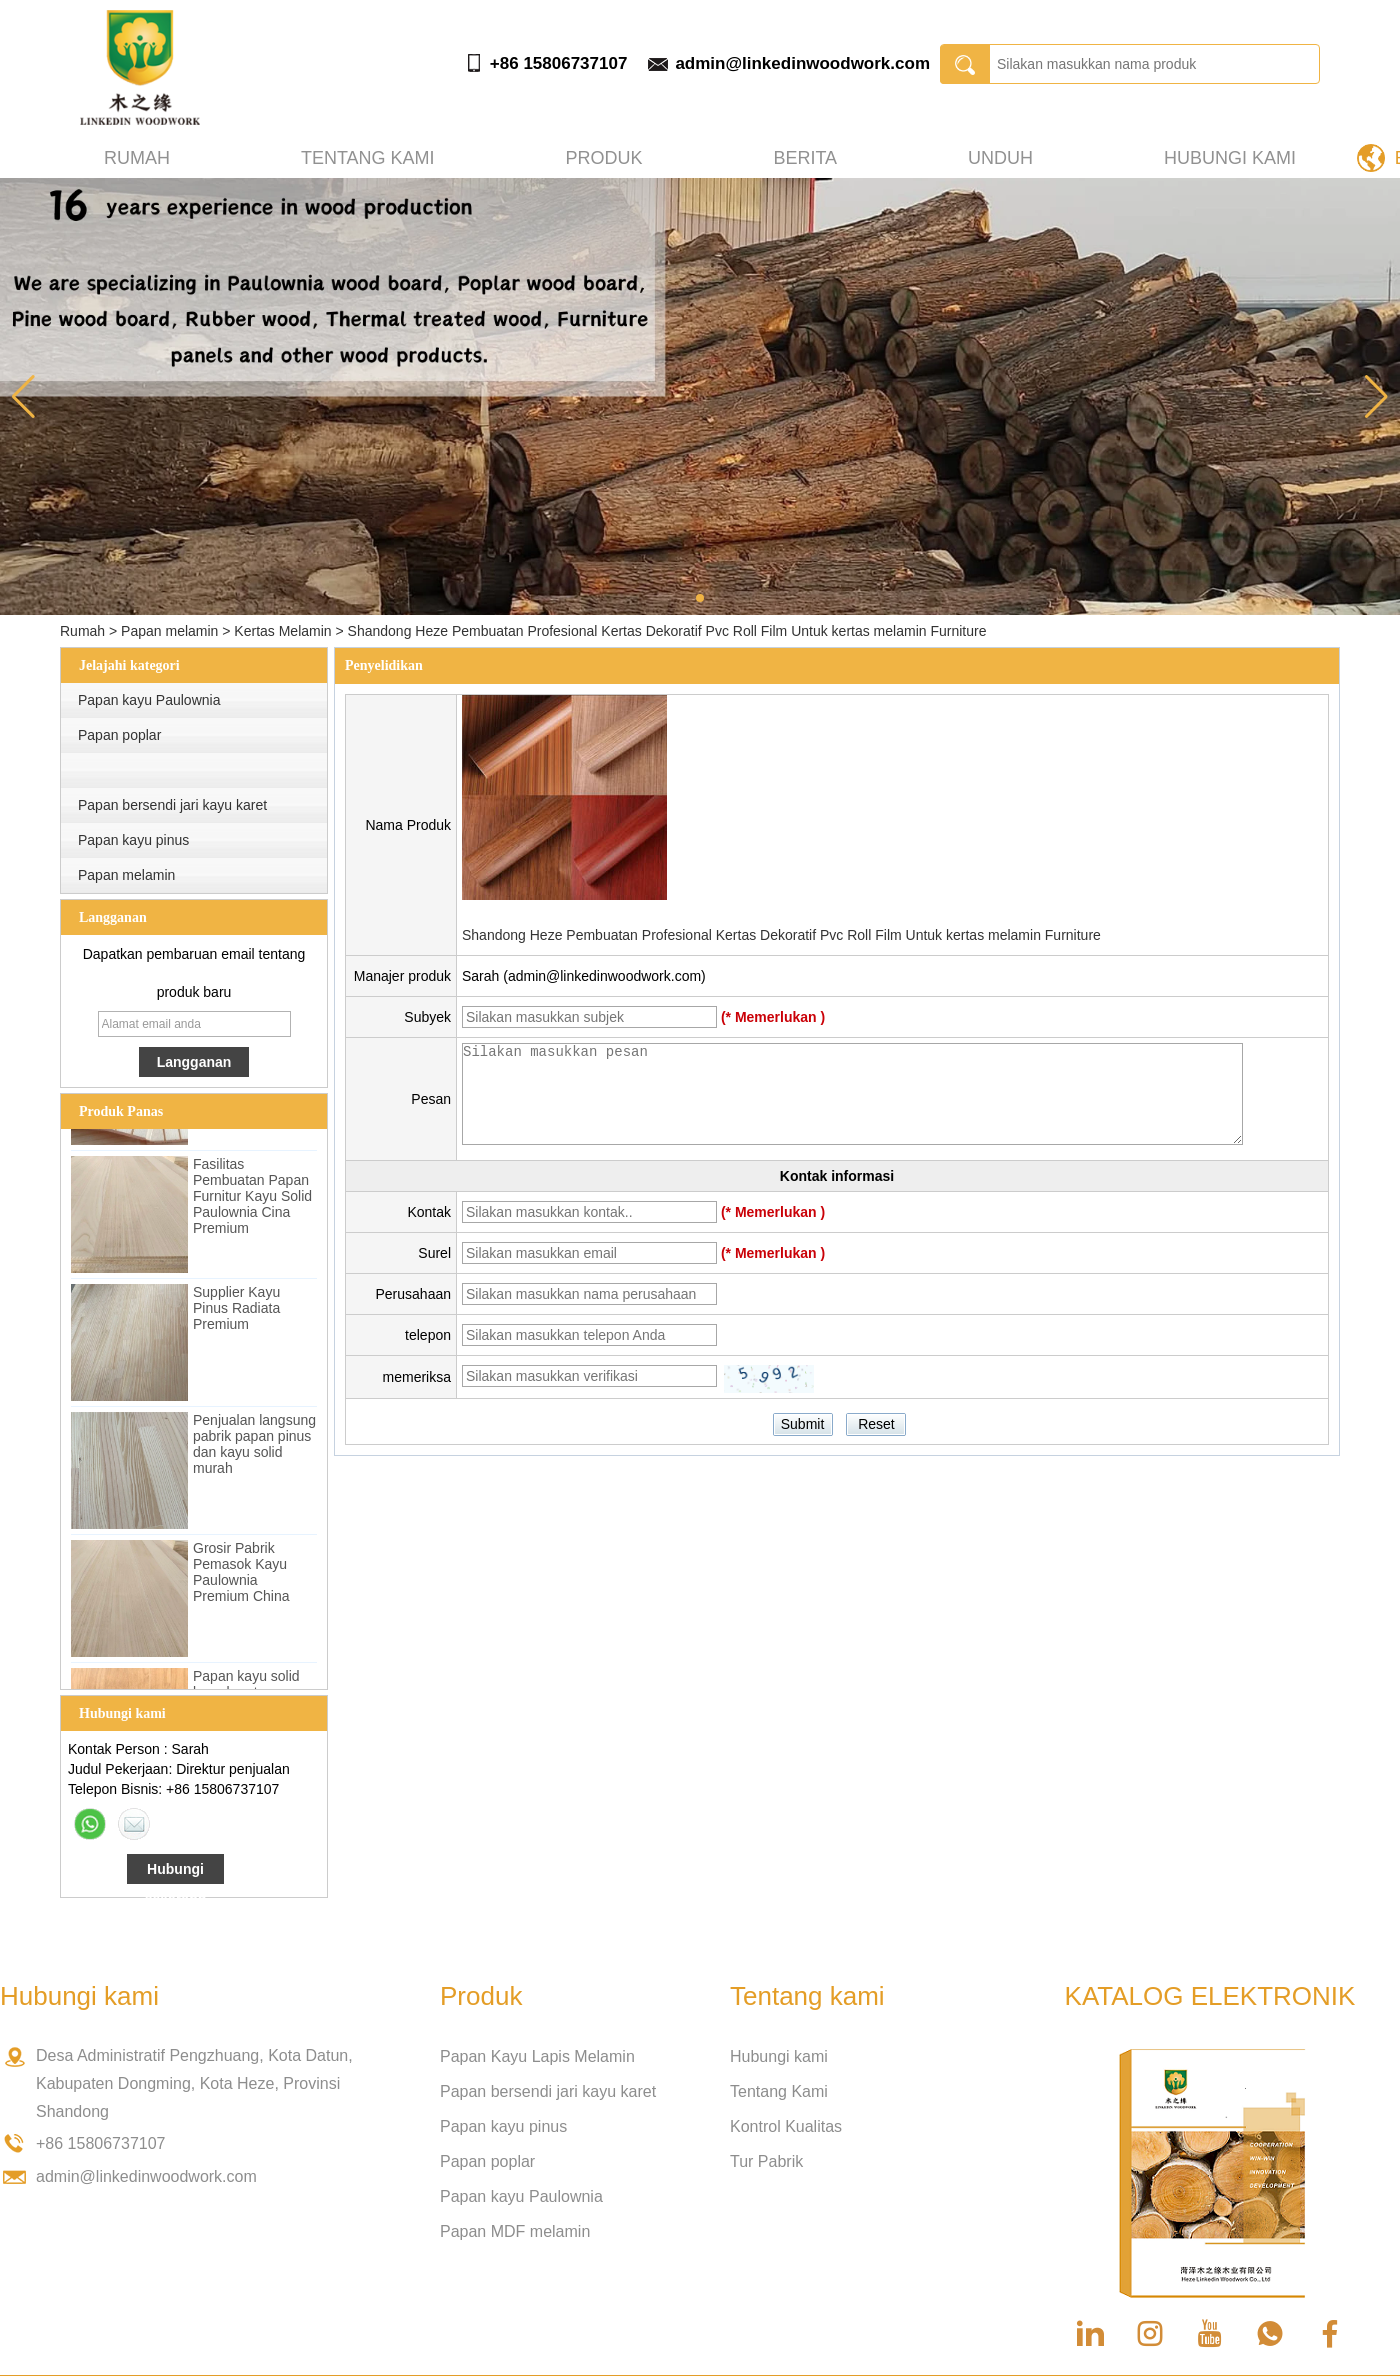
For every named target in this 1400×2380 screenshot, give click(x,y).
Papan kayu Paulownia (149, 700)
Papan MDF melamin (515, 2231)
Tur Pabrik (766, 2161)
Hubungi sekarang (175, 1872)
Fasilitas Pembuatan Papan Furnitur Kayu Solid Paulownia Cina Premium (252, 1201)
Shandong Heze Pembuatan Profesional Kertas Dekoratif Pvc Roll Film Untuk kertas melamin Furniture (781, 935)
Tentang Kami (779, 2091)
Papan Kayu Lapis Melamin (537, 2056)
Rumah (137, 158)
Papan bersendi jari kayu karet (172, 805)
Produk (604, 158)
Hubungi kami (1230, 158)
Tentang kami (368, 158)
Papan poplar (119, 735)
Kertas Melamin (282, 631)
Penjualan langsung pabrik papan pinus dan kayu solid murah (254, 1449)
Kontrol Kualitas (786, 2126)
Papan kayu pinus (133, 840)
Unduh (1000, 158)
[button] (700, 598)
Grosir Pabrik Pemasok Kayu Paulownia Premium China (241, 1577)
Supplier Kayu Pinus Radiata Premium (236, 1313)
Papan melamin (169, 631)
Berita (805, 158)
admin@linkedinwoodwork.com (802, 63)
